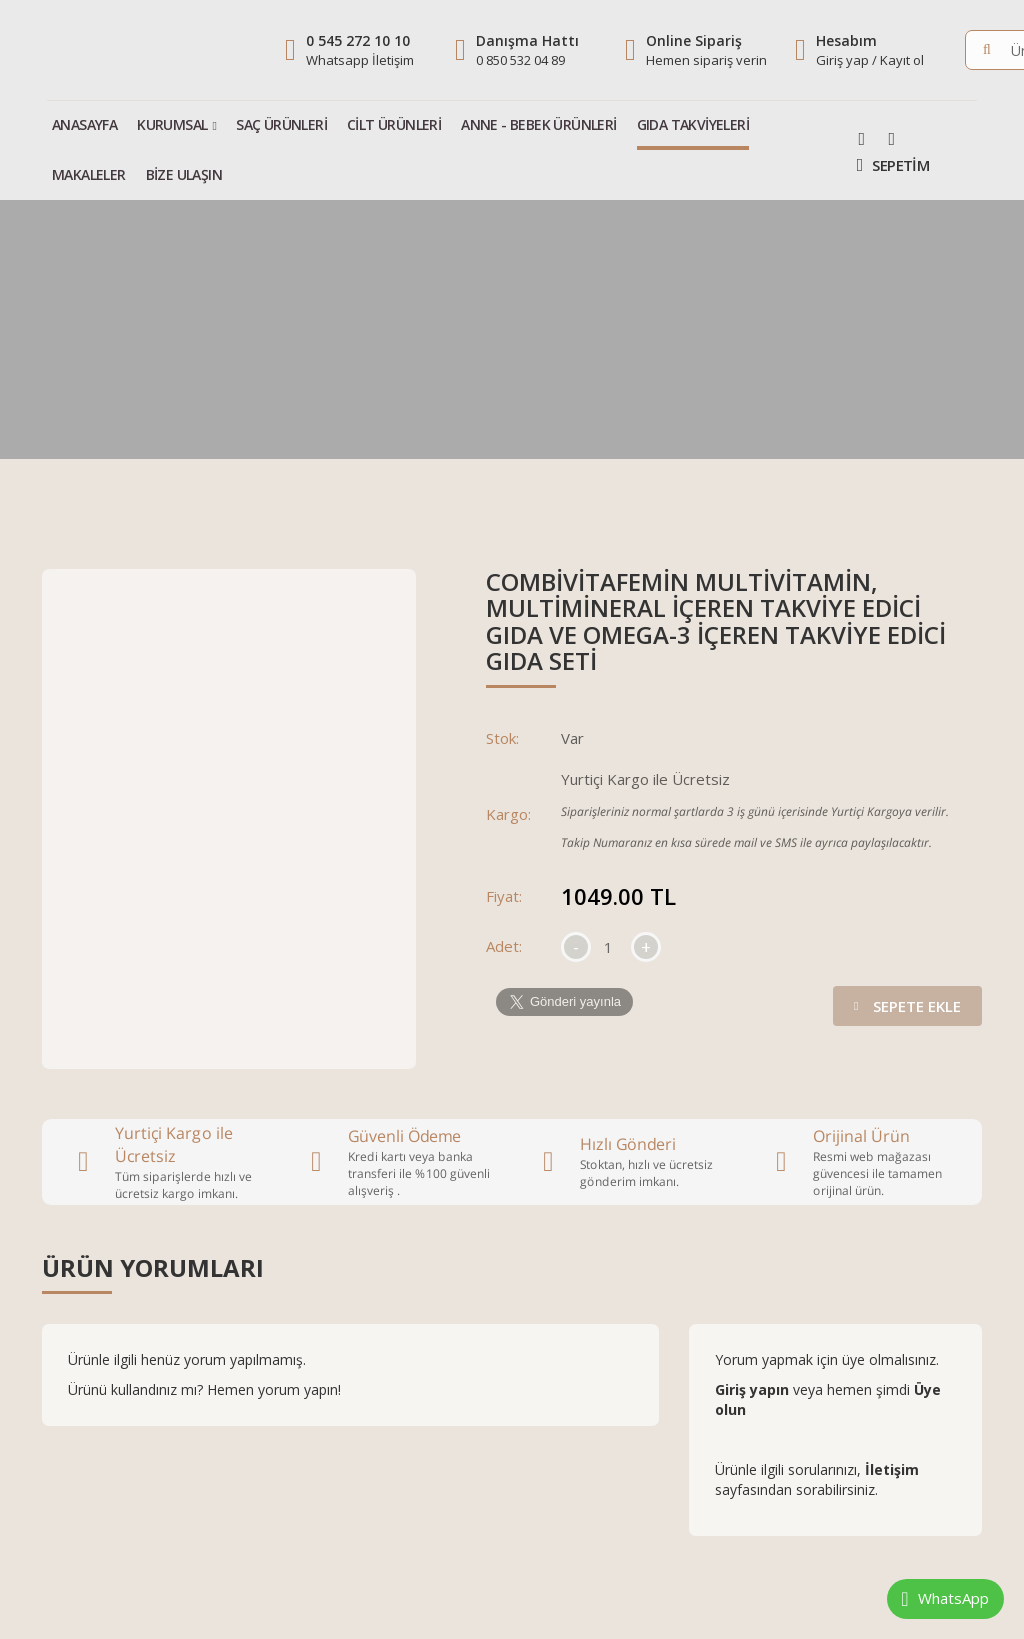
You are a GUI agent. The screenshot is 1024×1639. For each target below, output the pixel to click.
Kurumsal (172, 124)
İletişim (892, 1469)
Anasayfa (84, 124)
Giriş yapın (754, 1389)
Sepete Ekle (903, 1001)
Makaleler (89, 174)
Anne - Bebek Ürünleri (538, 124)
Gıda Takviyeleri (693, 124)
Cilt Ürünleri (394, 124)
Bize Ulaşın (184, 174)
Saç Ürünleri (281, 124)
